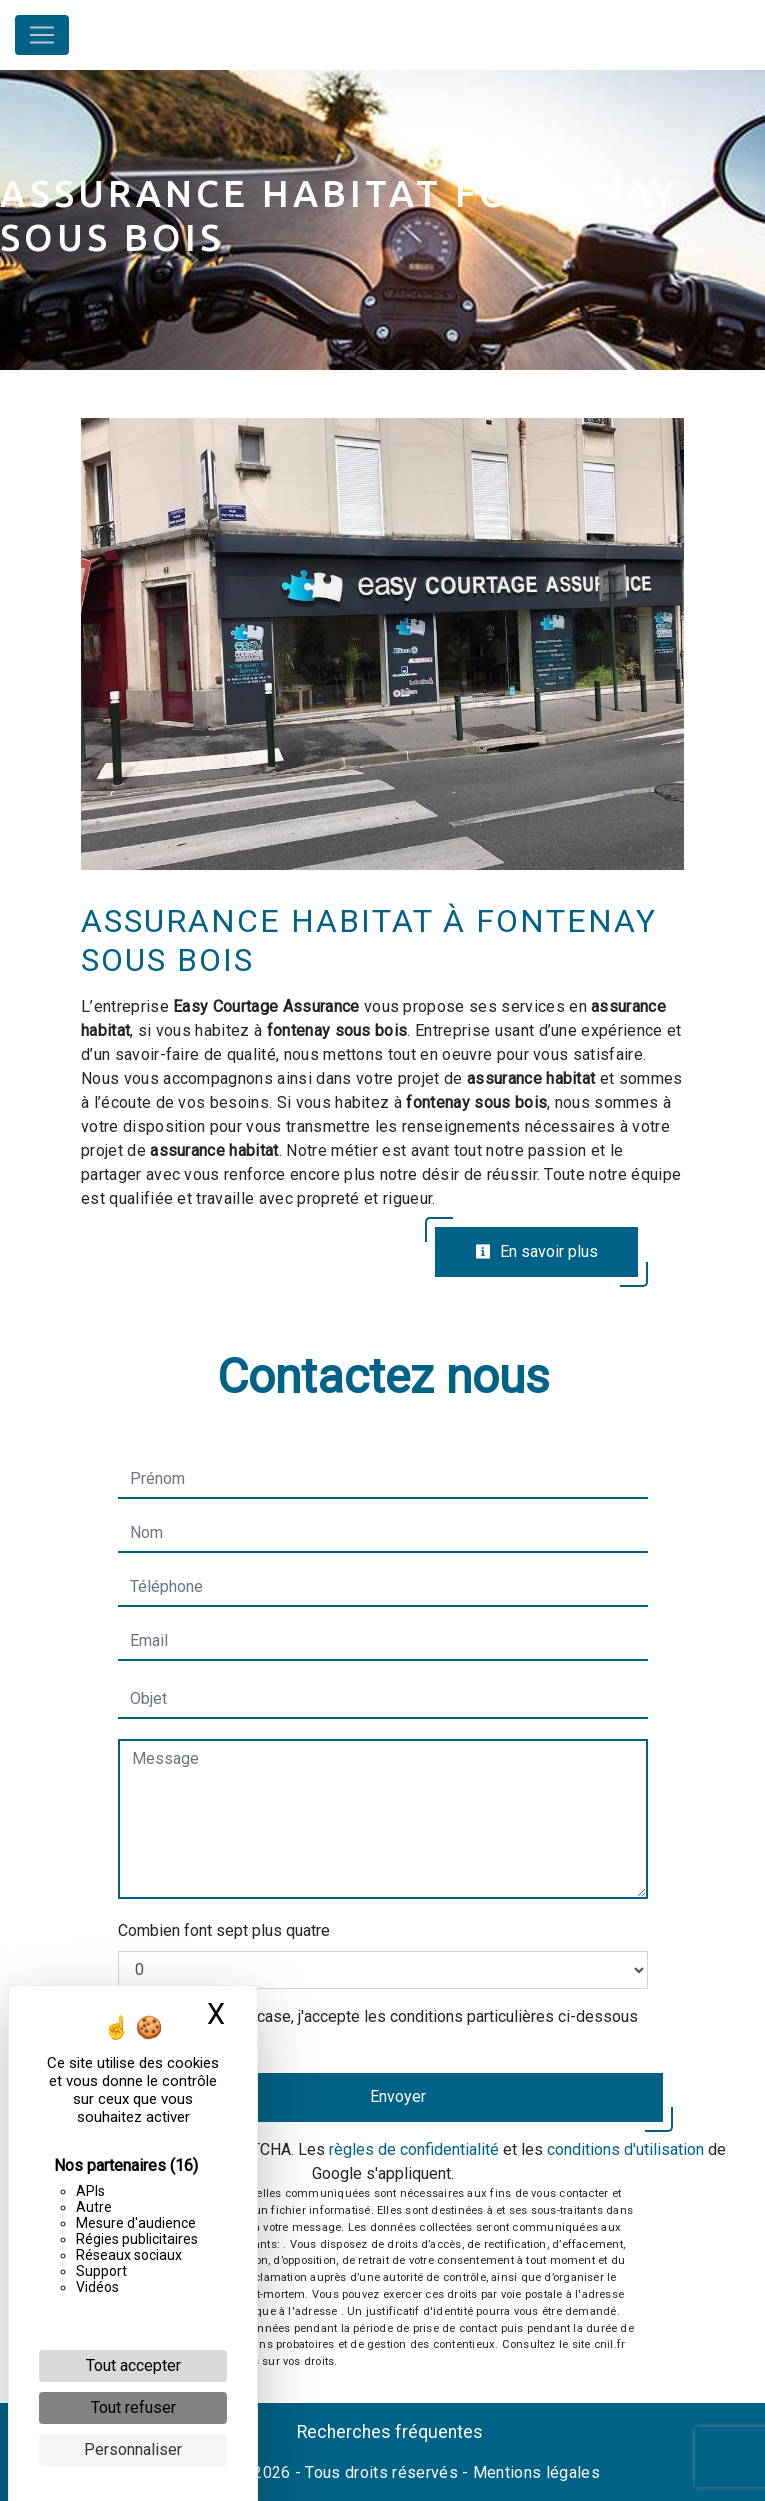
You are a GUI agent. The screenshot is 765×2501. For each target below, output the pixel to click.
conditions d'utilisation (625, 2149)
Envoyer (398, 2096)
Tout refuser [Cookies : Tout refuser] (133, 2407)
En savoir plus (536, 1251)
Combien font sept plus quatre (224, 1930)
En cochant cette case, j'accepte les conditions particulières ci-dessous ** (388, 2028)
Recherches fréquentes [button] (390, 2432)
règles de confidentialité (414, 2149)
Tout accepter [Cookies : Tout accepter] (133, 2365)
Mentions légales (534, 2472)
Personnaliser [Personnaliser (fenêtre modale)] (133, 2449)
